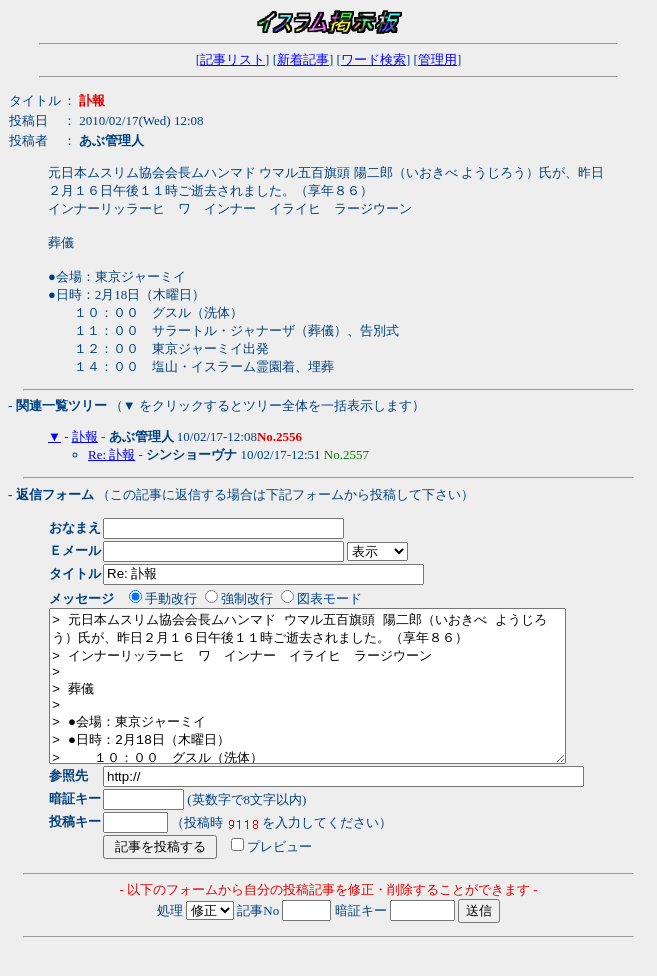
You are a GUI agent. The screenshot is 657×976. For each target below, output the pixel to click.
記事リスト (232, 59)
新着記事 (303, 59)
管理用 (437, 59)
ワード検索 (373, 59)
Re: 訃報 (111, 454)
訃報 (85, 436)
